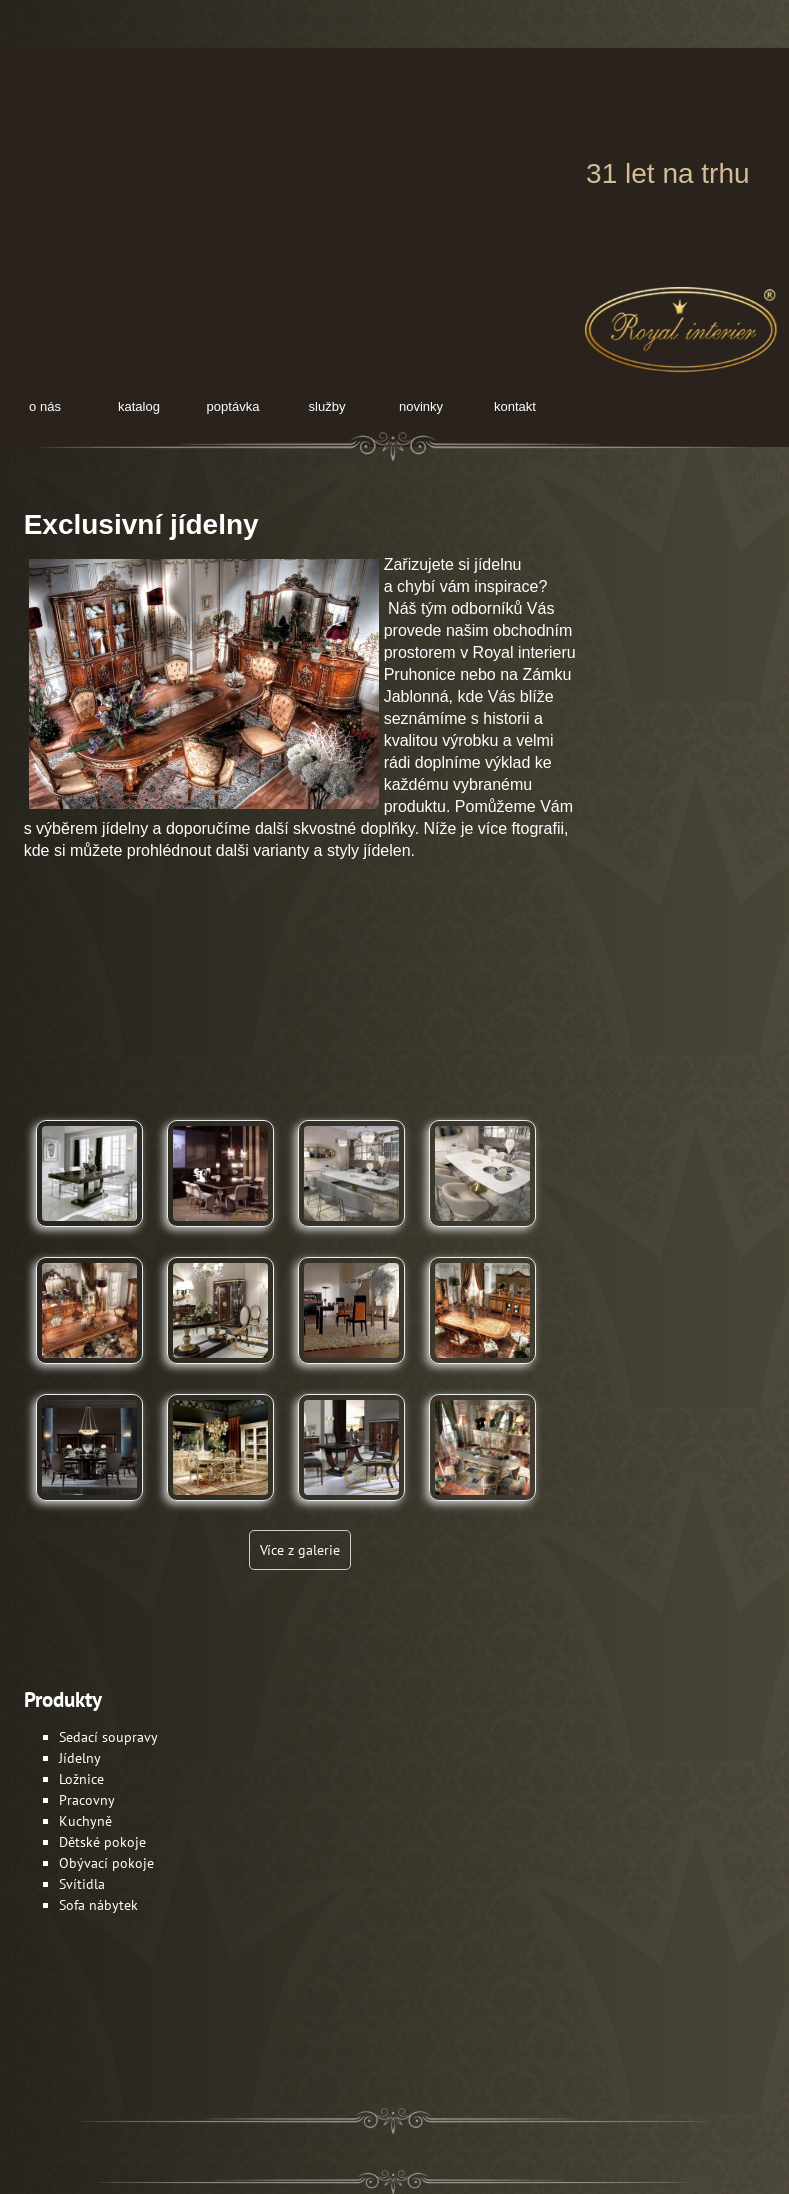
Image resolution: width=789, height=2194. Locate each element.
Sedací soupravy (108, 1737)
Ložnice (81, 1779)
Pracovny (87, 1800)
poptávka (233, 406)
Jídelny (80, 1758)
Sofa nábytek (98, 1905)
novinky (421, 406)
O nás (45, 406)
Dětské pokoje (102, 1842)
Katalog (139, 406)
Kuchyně (85, 1821)
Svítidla (82, 1884)
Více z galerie (300, 1550)
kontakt (515, 406)
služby (327, 406)
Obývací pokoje (106, 1863)
